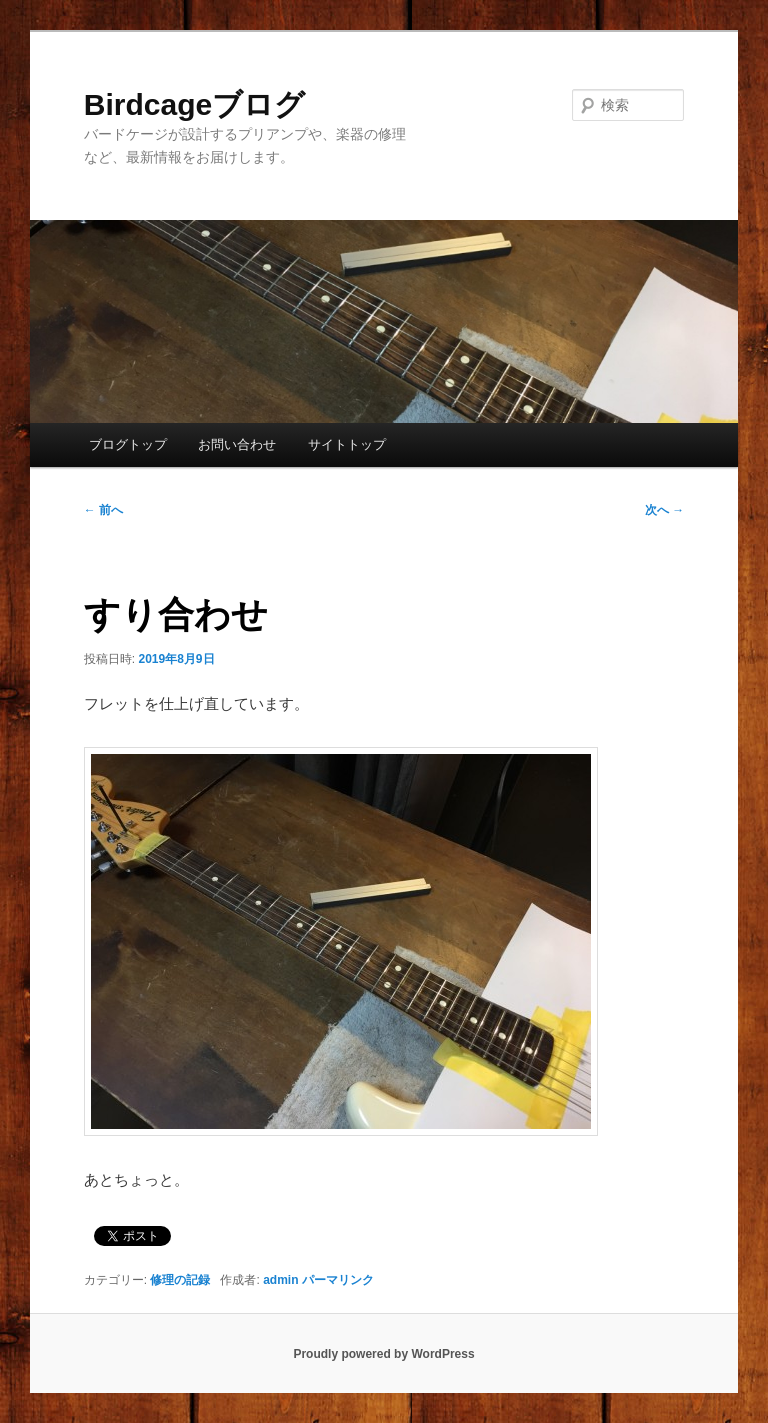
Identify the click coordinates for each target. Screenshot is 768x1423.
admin (280, 1280)
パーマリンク (338, 1280)
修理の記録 (180, 1280)
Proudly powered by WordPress (383, 1354)
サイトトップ (347, 444)
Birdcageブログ (194, 104)
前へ (103, 510)
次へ (664, 510)
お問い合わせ (237, 444)
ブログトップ (128, 444)
